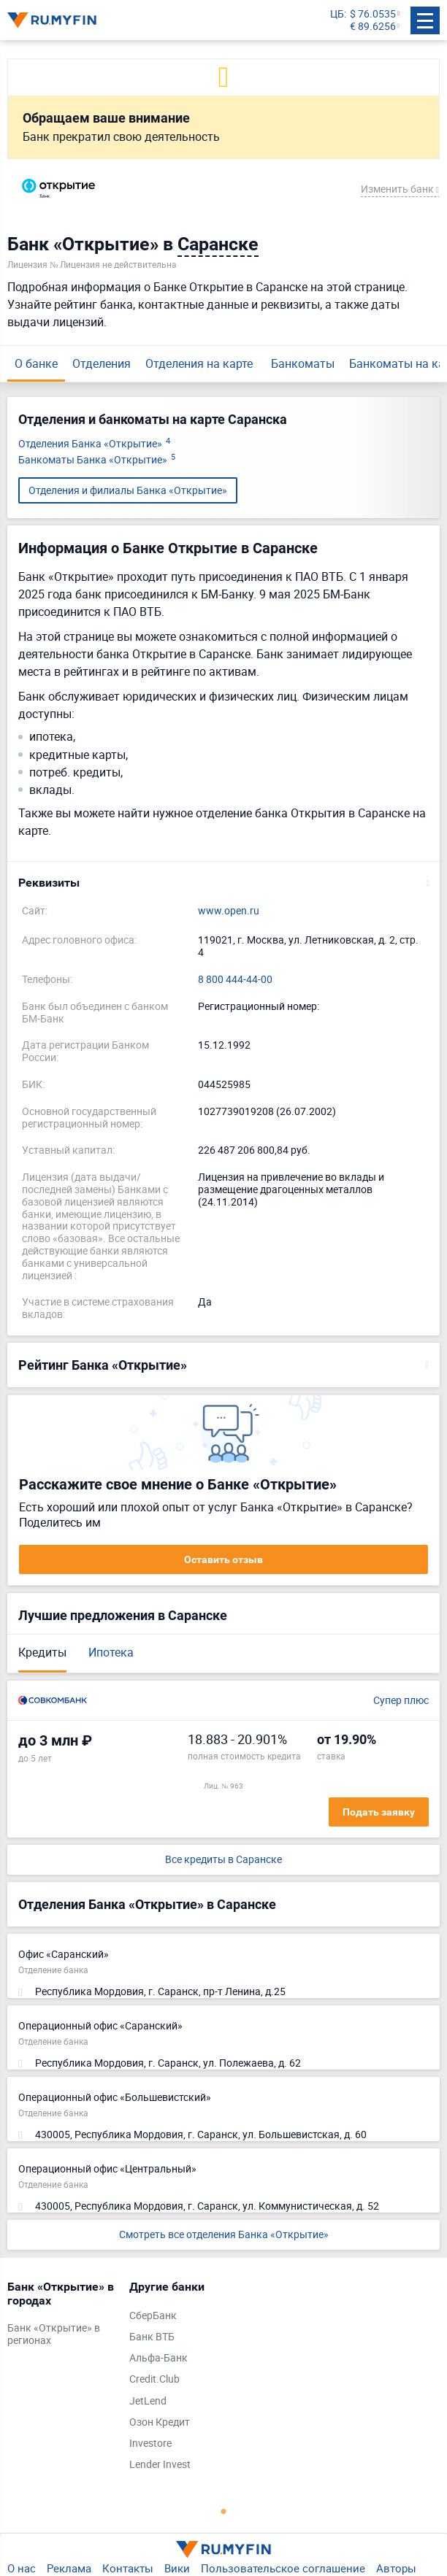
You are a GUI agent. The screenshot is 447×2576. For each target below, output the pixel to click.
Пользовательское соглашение (283, 2568)
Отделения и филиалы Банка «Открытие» (127, 490)
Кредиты (42, 1652)
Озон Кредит (159, 2422)
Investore (150, 2443)
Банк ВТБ (152, 2337)
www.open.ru (228, 911)
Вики (177, 2568)
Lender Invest (160, 2465)
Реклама (69, 2568)
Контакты (127, 2568)
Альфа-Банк (158, 2358)
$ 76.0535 (373, 14)
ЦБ (337, 14)
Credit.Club (154, 2379)
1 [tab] (223, 2511)
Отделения (101, 363)
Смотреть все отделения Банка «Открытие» (224, 2234)
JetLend (148, 2401)
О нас (21, 2568)
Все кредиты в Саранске (223, 1860)
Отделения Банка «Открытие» (94, 444)
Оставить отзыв (223, 1559)
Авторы (396, 2568)
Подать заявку (379, 1812)
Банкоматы (303, 363)
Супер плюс (401, 1700)
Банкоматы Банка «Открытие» (96, 460)
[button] (223, 883)
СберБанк (153, 2316)
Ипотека (111, 1652)
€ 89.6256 (373, 26)
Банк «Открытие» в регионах (53, 2334)
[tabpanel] (61, 2317)
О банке (36, 363)
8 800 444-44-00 (235, 979)
